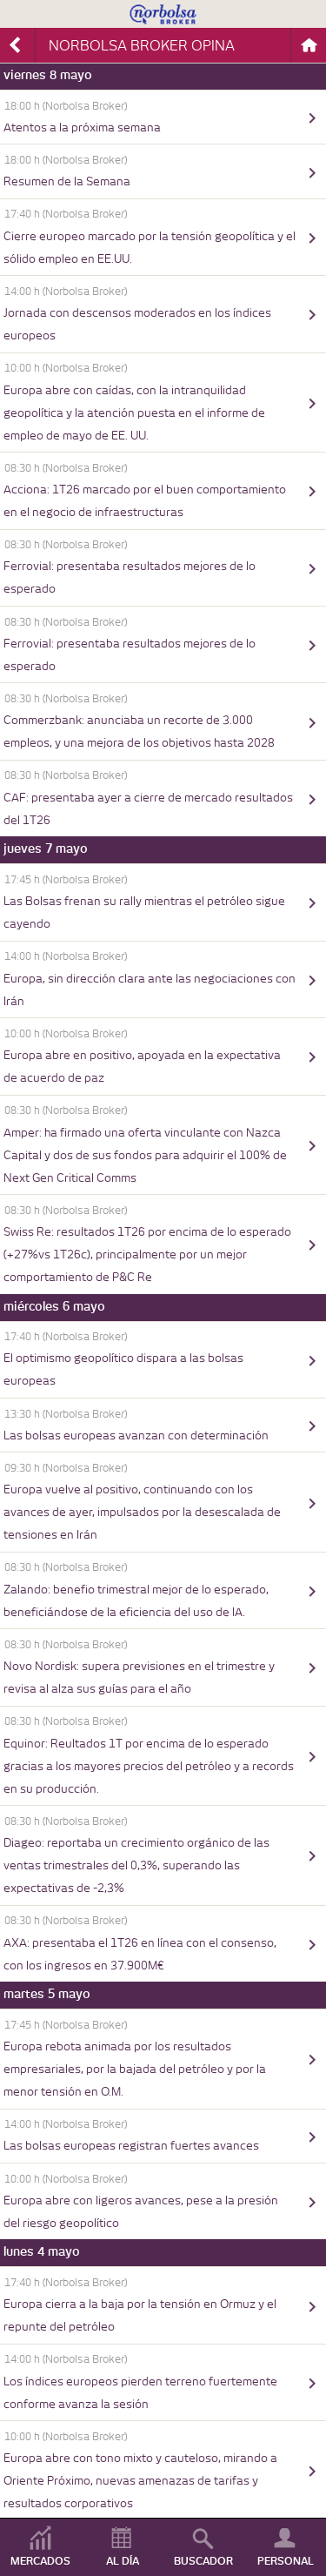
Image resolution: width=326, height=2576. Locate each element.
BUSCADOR (203, 2561)
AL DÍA (122, 2561)
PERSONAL (285, 2561)
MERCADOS (40, 2561)
